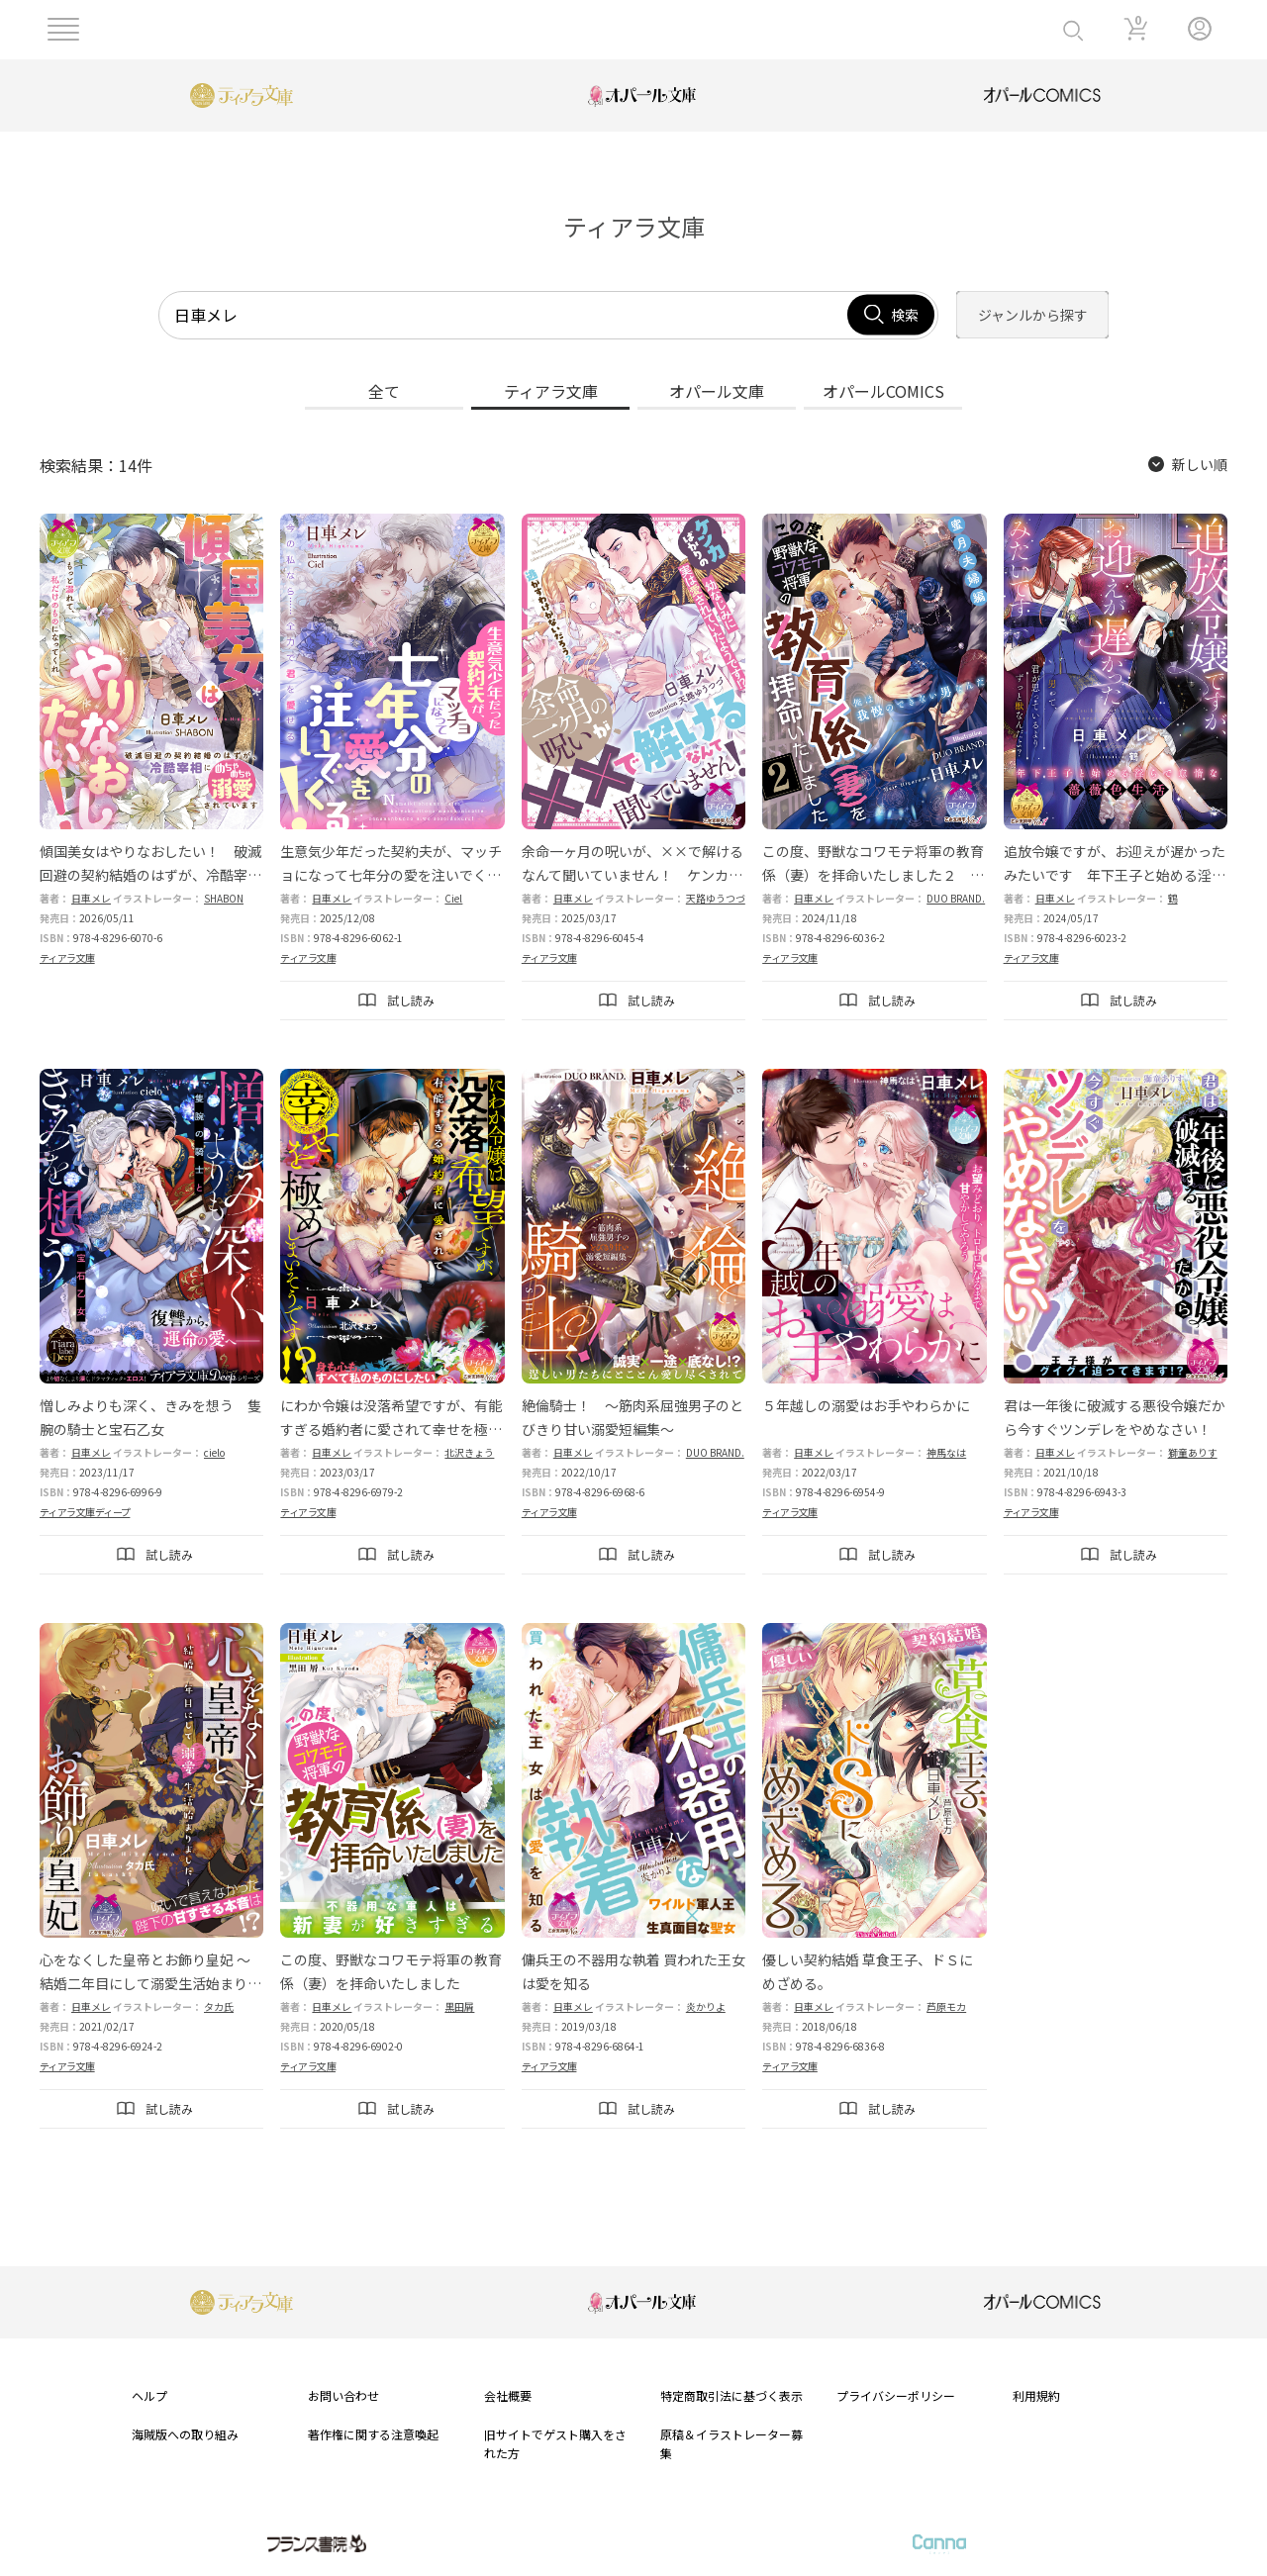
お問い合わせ (343, 2395)
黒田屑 (459, 2006)
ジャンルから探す (1033, 315)
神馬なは (946, 1452)
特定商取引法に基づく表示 (731, 2395)
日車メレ (91, 898)
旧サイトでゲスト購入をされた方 (555, 2443)
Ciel (453, 898)
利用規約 (1036, 2395)
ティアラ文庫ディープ (85, 1511)
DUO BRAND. (955, 898)
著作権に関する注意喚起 (373, 2434)
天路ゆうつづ (715, 898)
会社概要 (508, 2395)
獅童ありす (1193, 1452)
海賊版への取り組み (185, 2434)
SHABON (224, 898)
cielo (214, 1452)
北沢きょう (469, 1452)
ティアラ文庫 (67, 957)
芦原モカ (946, 2006)
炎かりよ (706, 2006)
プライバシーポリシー (895, 2395)
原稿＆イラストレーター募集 (731, 2443)
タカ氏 (219, 2006)
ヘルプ (149, 2395)
